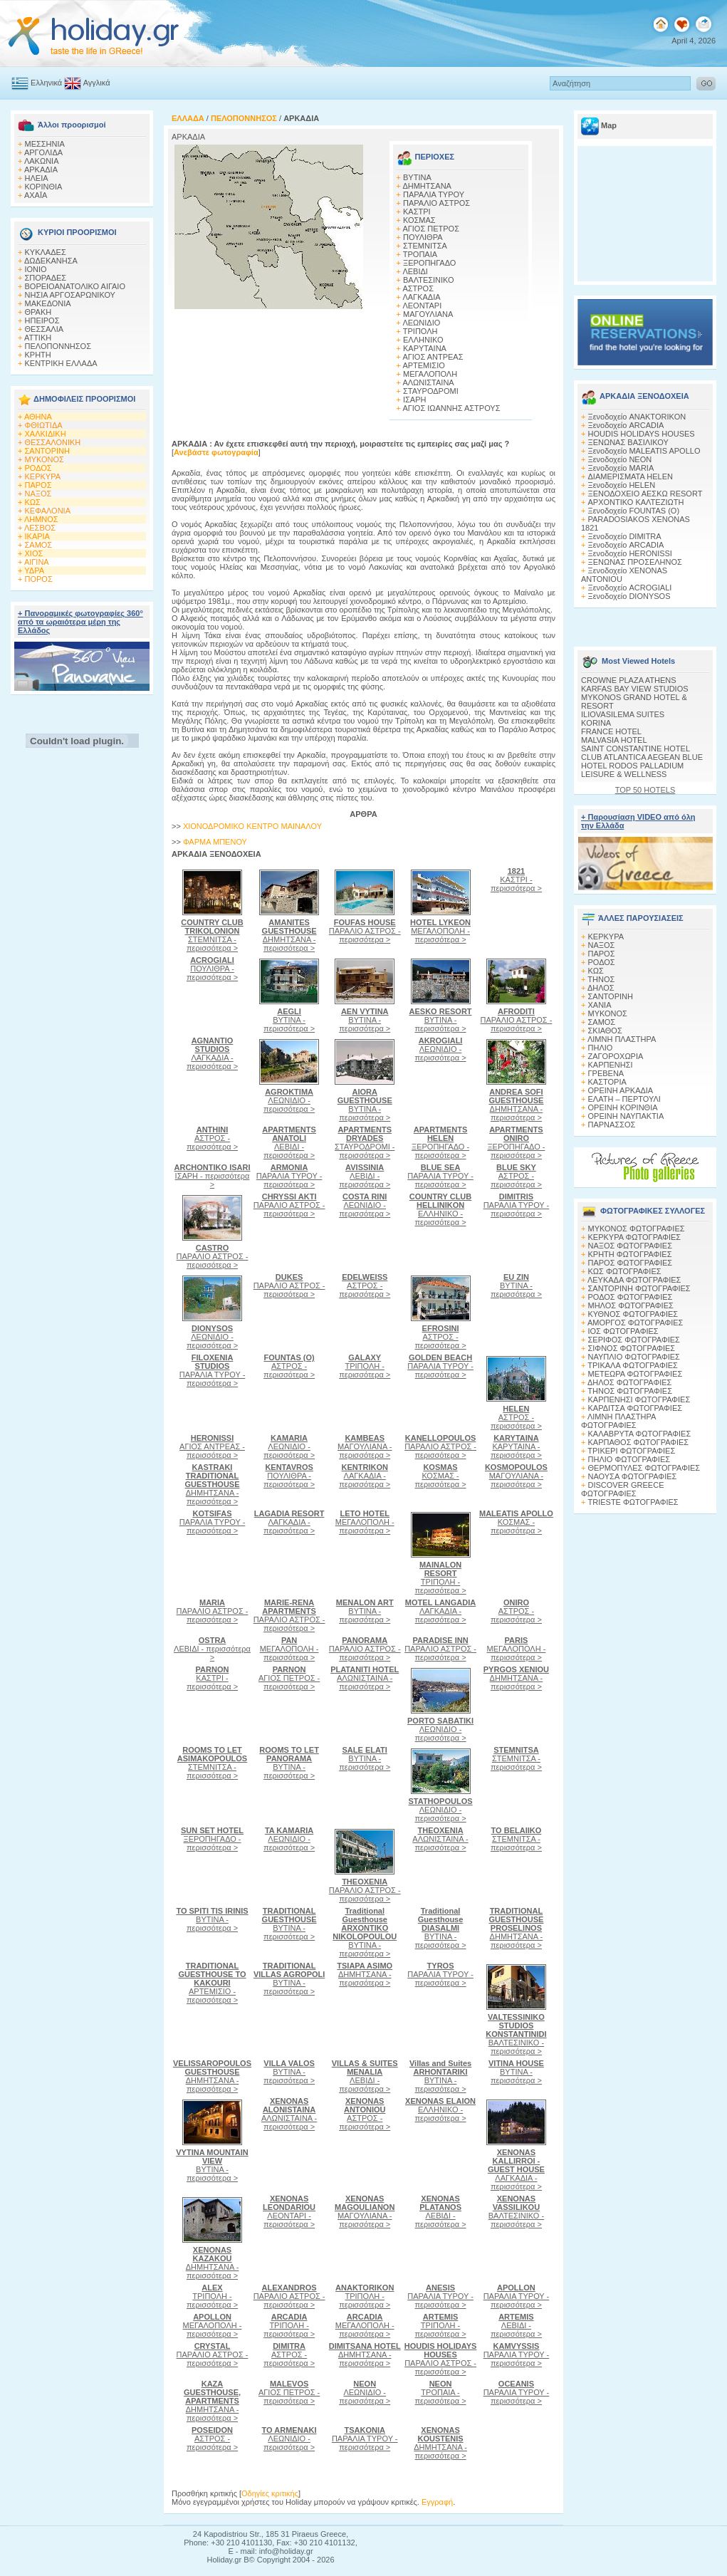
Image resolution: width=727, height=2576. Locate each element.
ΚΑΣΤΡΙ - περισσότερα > (516, 879)
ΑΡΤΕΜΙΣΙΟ (423, 365)
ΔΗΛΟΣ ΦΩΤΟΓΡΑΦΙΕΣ (629, 1382)
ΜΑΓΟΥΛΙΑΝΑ (428, 314)
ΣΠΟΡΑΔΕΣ (46, 277)
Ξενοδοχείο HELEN (622, 485)
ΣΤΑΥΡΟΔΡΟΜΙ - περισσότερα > (364, 1142)
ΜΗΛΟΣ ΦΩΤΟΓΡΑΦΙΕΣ (631, 1305)
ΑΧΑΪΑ (35, 195)
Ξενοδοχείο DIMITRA (624, 536)
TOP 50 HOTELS (645, 790)
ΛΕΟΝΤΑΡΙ (421, 305)
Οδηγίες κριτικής (269, 2493)
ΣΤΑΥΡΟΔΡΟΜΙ (431, 391)
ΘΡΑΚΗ (38, 312)
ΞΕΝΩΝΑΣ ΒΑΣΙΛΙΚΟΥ (628, 442)
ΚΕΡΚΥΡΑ (43, 476)
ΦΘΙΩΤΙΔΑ (44, 425)
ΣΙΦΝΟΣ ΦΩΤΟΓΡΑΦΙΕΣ (632, 1348)
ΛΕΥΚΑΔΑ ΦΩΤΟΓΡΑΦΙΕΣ (634, 1280)
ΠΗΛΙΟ (600, 1047)
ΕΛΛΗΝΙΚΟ (423, 339)
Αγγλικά (96, 82)
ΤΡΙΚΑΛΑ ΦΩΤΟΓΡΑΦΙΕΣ (632, 1365)
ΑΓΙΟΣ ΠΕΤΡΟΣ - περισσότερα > (289, 1678)
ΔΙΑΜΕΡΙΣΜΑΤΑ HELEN (631, 476)
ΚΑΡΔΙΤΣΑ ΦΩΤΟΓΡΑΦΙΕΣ (635, 1408)
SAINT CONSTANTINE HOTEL (635, 748)
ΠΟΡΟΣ (39, 579)
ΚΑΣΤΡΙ (417, 211)
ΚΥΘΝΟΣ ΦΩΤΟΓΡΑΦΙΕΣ (633, 1314)
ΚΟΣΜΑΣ (419, 220)
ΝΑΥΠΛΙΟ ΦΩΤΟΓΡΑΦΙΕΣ (634, 1356)
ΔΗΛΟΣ (600, 988)
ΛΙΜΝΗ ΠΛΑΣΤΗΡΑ (621, 1039)
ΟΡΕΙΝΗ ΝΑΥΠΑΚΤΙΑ (626, 1116)
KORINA (596, 723)
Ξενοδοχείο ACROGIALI (630, 587)
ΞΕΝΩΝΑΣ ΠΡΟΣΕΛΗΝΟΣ (635, 562)
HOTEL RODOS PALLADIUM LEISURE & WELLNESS (632, 769)
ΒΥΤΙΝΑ (417, 177)
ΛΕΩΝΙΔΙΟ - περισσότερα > (289, 1100)
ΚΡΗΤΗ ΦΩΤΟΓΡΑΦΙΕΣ (630, 1254)
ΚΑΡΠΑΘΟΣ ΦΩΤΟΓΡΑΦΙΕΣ (638, 1442)
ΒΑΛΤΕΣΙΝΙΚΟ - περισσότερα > (516, 2034)
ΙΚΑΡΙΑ (37, 536)
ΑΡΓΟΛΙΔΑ (43, 152)
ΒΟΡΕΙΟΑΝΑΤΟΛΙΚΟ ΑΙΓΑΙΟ (75, 286)
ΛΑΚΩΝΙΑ (41, 161)
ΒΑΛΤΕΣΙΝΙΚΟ (428, 280)
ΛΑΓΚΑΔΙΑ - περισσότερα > (212, 1053)
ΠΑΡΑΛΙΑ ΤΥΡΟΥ (433, 194)
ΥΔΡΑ (34, 570)
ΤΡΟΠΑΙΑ (420, 254)
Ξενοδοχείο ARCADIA (626, 425)
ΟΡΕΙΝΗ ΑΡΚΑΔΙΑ (621, 1090)
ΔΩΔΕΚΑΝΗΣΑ (51, 260)
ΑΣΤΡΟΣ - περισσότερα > (212, 1138)
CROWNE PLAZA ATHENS (628, 680)
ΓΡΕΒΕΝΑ (606, 1073)
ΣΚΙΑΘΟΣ (605, 1030)
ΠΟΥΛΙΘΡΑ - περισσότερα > (212, 968)
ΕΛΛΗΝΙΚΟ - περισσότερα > (440, 1209)
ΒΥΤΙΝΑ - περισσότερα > (289, 1020)
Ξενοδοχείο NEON (620, 459)
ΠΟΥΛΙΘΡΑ (422, 237)
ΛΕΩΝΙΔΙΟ (421, 322)
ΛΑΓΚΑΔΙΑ (421, 297)
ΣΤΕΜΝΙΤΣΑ (425, 245)
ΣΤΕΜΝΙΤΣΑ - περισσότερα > (212, 935)
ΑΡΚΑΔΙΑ (41, 169)
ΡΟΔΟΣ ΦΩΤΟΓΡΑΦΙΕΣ (630, 1297)
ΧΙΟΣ (34, 553)
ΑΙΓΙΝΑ (36, 562)
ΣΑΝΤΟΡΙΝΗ (47, 451)
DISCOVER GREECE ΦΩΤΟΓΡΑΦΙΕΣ (622, 1489)
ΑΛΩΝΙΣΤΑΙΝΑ (428, 382)
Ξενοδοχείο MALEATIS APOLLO (644, 451)
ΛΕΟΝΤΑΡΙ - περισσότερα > (289, 2211)
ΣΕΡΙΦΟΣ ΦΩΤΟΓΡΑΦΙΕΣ (634, 1339)
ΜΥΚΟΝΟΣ (44, 459)
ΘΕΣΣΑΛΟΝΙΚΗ (53, 442)
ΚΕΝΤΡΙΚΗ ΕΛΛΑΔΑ (61, 363)
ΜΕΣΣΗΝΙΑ (45, 144)
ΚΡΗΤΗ (38, 354)
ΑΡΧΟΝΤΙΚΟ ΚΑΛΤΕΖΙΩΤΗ (636, 502)
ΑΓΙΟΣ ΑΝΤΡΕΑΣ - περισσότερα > (212, 1446)
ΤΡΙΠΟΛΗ (420, 331)
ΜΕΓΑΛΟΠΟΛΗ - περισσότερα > (440, 931)
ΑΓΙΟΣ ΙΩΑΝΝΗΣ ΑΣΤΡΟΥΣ (451, 408)
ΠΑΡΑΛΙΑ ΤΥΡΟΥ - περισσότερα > (289, 1176)
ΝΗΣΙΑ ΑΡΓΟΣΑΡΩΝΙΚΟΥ (70, 295)
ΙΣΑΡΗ (414, 399)
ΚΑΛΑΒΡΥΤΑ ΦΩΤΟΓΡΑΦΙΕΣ (639, 1433)
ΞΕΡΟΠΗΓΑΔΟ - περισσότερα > (440, 1142)
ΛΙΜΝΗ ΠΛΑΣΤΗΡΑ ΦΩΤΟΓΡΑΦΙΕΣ (618, 1420)
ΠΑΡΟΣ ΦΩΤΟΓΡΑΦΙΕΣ (630, 1262)
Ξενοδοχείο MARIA (621, 468)
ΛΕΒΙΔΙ (414, 271)
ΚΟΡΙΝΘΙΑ (44, 186)
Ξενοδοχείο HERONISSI (630, 553)
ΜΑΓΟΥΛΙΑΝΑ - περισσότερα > (365, 1446)
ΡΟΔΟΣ (38, 468)
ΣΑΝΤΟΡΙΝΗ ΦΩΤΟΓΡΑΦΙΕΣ (639, 1288)
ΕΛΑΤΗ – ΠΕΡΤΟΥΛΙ (624, 1099)
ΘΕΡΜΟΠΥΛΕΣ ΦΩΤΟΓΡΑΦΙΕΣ (644, 1468)
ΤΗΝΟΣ (600, 979)
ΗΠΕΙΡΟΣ (42, 320)
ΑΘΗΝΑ (38, 416)
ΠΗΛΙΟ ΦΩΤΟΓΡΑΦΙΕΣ (629, 1459)
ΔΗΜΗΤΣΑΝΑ (426, 186)
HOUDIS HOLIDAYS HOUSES (641, 433)
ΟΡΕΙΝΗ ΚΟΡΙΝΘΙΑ (623, 1107)
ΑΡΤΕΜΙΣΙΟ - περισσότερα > (212, 1982)
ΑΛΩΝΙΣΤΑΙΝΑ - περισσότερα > (364, 1678)
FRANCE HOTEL (611, 731)
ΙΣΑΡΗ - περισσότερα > (212, 1176)
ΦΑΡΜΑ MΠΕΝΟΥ (215, 842)
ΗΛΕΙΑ (36, 178)
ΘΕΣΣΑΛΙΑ (44, 329)
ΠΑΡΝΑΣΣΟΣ (612, 1124)
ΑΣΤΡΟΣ (418, 288)
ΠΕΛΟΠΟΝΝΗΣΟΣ (58, 346)
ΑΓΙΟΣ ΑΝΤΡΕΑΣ (432, 357)
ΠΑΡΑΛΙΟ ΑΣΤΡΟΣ (436, 203)
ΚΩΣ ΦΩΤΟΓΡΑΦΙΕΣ (624, 1271)
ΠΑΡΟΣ (38, 485)
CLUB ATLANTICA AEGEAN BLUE (642, 757)
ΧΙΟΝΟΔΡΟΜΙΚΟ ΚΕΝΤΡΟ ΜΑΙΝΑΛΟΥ (252, 826)
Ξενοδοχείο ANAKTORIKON (637, 416)
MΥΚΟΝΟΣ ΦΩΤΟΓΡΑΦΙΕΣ (636, 1228)
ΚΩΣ (33, 502)
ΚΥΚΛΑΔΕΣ (45, 252)
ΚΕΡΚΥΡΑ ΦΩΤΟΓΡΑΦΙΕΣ (634, 1237)
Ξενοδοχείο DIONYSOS (629, 596)
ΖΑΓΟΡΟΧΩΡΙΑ (616, 1056)
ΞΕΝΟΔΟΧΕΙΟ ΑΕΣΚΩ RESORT (645, 493)
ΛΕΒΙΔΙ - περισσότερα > (289, 1142)
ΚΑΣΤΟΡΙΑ (607, 1082)
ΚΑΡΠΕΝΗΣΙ (610, 1064)
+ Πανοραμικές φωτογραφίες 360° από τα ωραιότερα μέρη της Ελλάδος (80, 622)
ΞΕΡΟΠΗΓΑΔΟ (429, 263)
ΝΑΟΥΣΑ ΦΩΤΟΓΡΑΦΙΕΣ (632, 1476)
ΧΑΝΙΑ (600, 1005)
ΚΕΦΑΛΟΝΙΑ (47, 510)
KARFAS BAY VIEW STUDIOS (635, 688)
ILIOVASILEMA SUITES (622, 714)
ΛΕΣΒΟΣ (40, 527)
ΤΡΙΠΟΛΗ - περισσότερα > (364, 1366)
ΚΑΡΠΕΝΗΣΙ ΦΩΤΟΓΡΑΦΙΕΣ (639, 1399)
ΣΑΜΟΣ (39, 545)
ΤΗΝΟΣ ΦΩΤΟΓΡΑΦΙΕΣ (629, 1391)
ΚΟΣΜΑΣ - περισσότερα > (440, 1475)
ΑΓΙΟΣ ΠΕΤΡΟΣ (430, 228)
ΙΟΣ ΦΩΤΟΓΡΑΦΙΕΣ (623, 1331)
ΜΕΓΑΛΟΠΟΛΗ (430, 374)
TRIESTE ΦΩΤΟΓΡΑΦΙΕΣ (633, 1502)
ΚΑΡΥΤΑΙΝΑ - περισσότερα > (516, 1446)
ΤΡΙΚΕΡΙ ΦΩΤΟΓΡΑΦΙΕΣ (631, 1450)
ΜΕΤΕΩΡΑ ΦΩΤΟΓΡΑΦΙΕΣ (635, 1374)
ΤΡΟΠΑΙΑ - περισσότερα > (440, 2392)
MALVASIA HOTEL (614, 740)
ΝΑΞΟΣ (38, 493)
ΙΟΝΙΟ (36, 269)
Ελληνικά (46, 82)
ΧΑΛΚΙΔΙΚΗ (45, 433)
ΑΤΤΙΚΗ (37, 337)
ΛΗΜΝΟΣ (41, 519)
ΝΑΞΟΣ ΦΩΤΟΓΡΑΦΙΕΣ (630, 1245)
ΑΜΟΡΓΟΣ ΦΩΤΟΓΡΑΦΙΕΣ (635, 1322)
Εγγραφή (437, 2502)
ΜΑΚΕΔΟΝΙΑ (48, 303)
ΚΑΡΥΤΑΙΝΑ (424, 348)
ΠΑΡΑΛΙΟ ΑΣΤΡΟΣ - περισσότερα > (365, 931)
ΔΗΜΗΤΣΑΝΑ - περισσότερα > (289, 935)
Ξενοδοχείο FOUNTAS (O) (634, 510)
